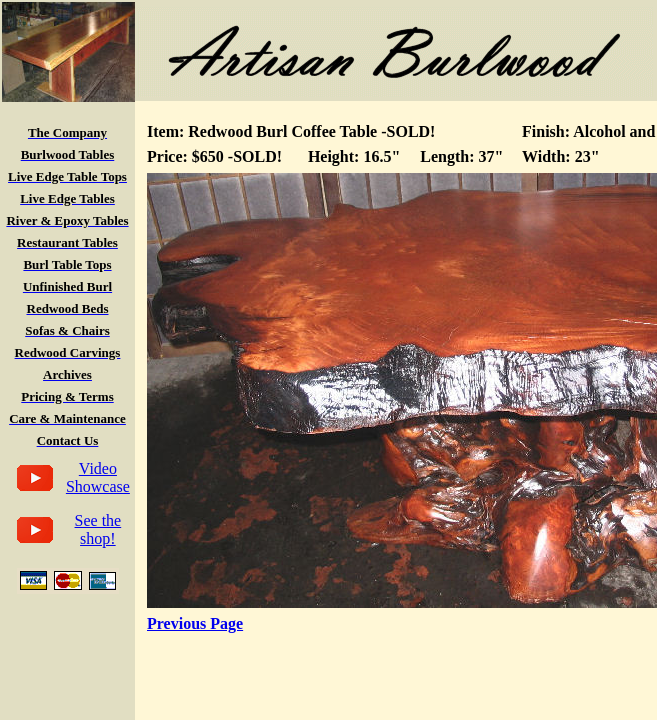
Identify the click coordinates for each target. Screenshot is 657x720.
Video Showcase (98, 477)
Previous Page (195, 623)
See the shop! (98, 529)
